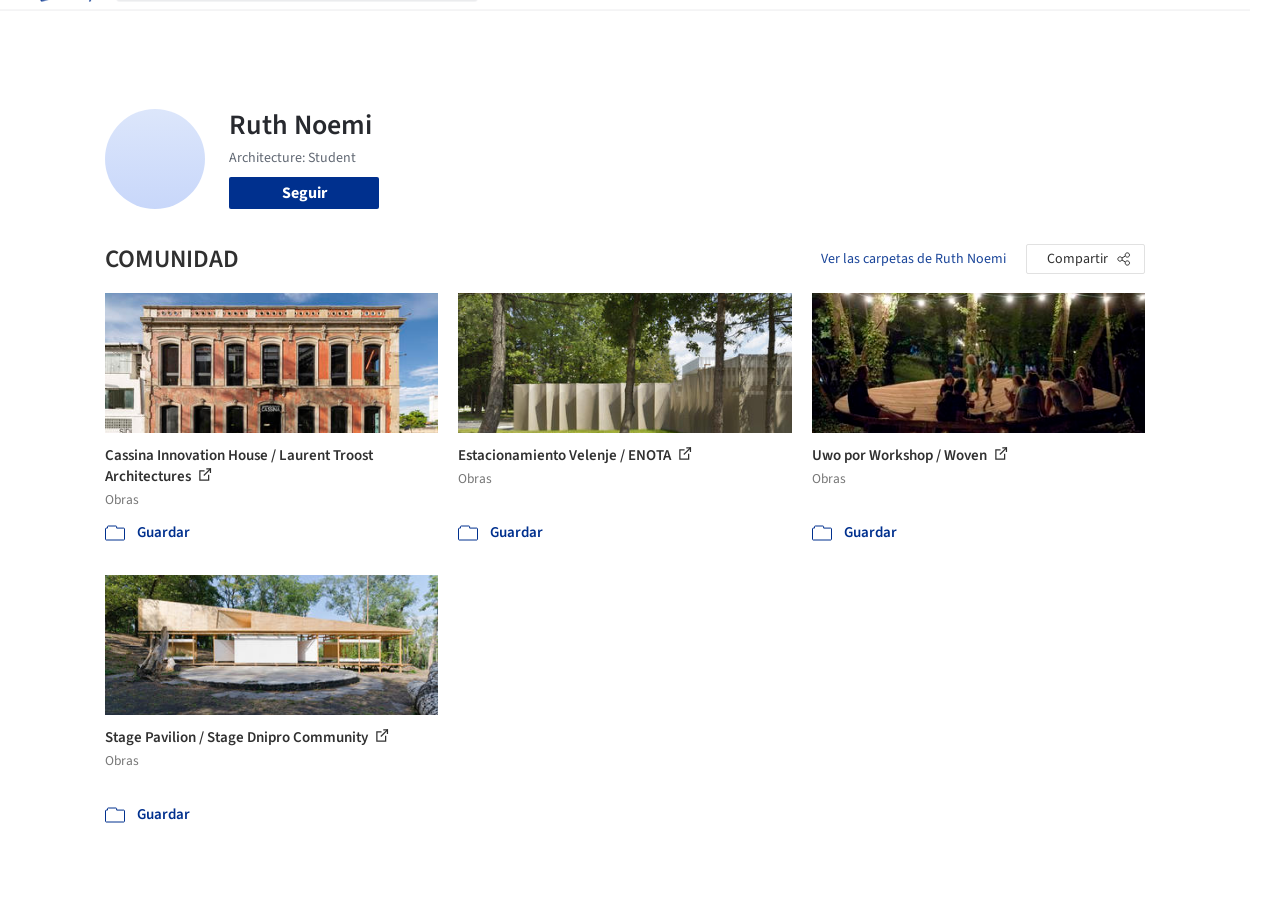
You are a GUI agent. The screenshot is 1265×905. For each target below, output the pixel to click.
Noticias (795, 28)
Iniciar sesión (970, 28)
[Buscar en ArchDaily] (313, 28)
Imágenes (588, 28)
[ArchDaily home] (64, 28)
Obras (518, 28)
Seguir (304, 193)
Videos (862, 28)
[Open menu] (1202, 28)
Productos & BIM (694, 28)
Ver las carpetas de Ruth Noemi (913, 259)
